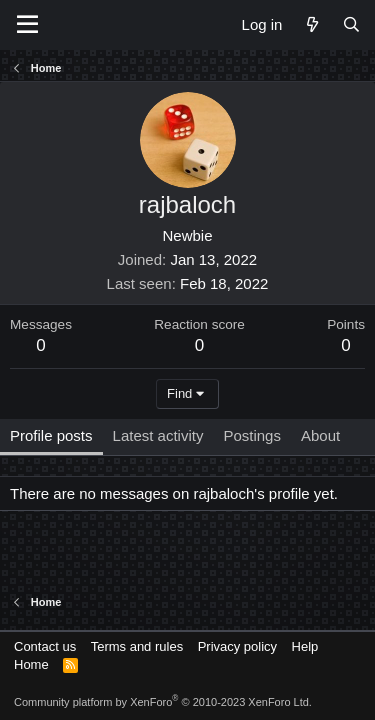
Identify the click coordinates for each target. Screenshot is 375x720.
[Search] (351, 24)
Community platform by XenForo (163, 702)
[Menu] (27, 25)
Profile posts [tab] (51, 435)
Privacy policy (237, 646)
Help (305, 646)
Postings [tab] (252, 435)
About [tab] (320, 435)
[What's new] (311, 24)
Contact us (45, 646)
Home (31, 664)
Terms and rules (137, 646)
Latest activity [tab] (158, 435)
